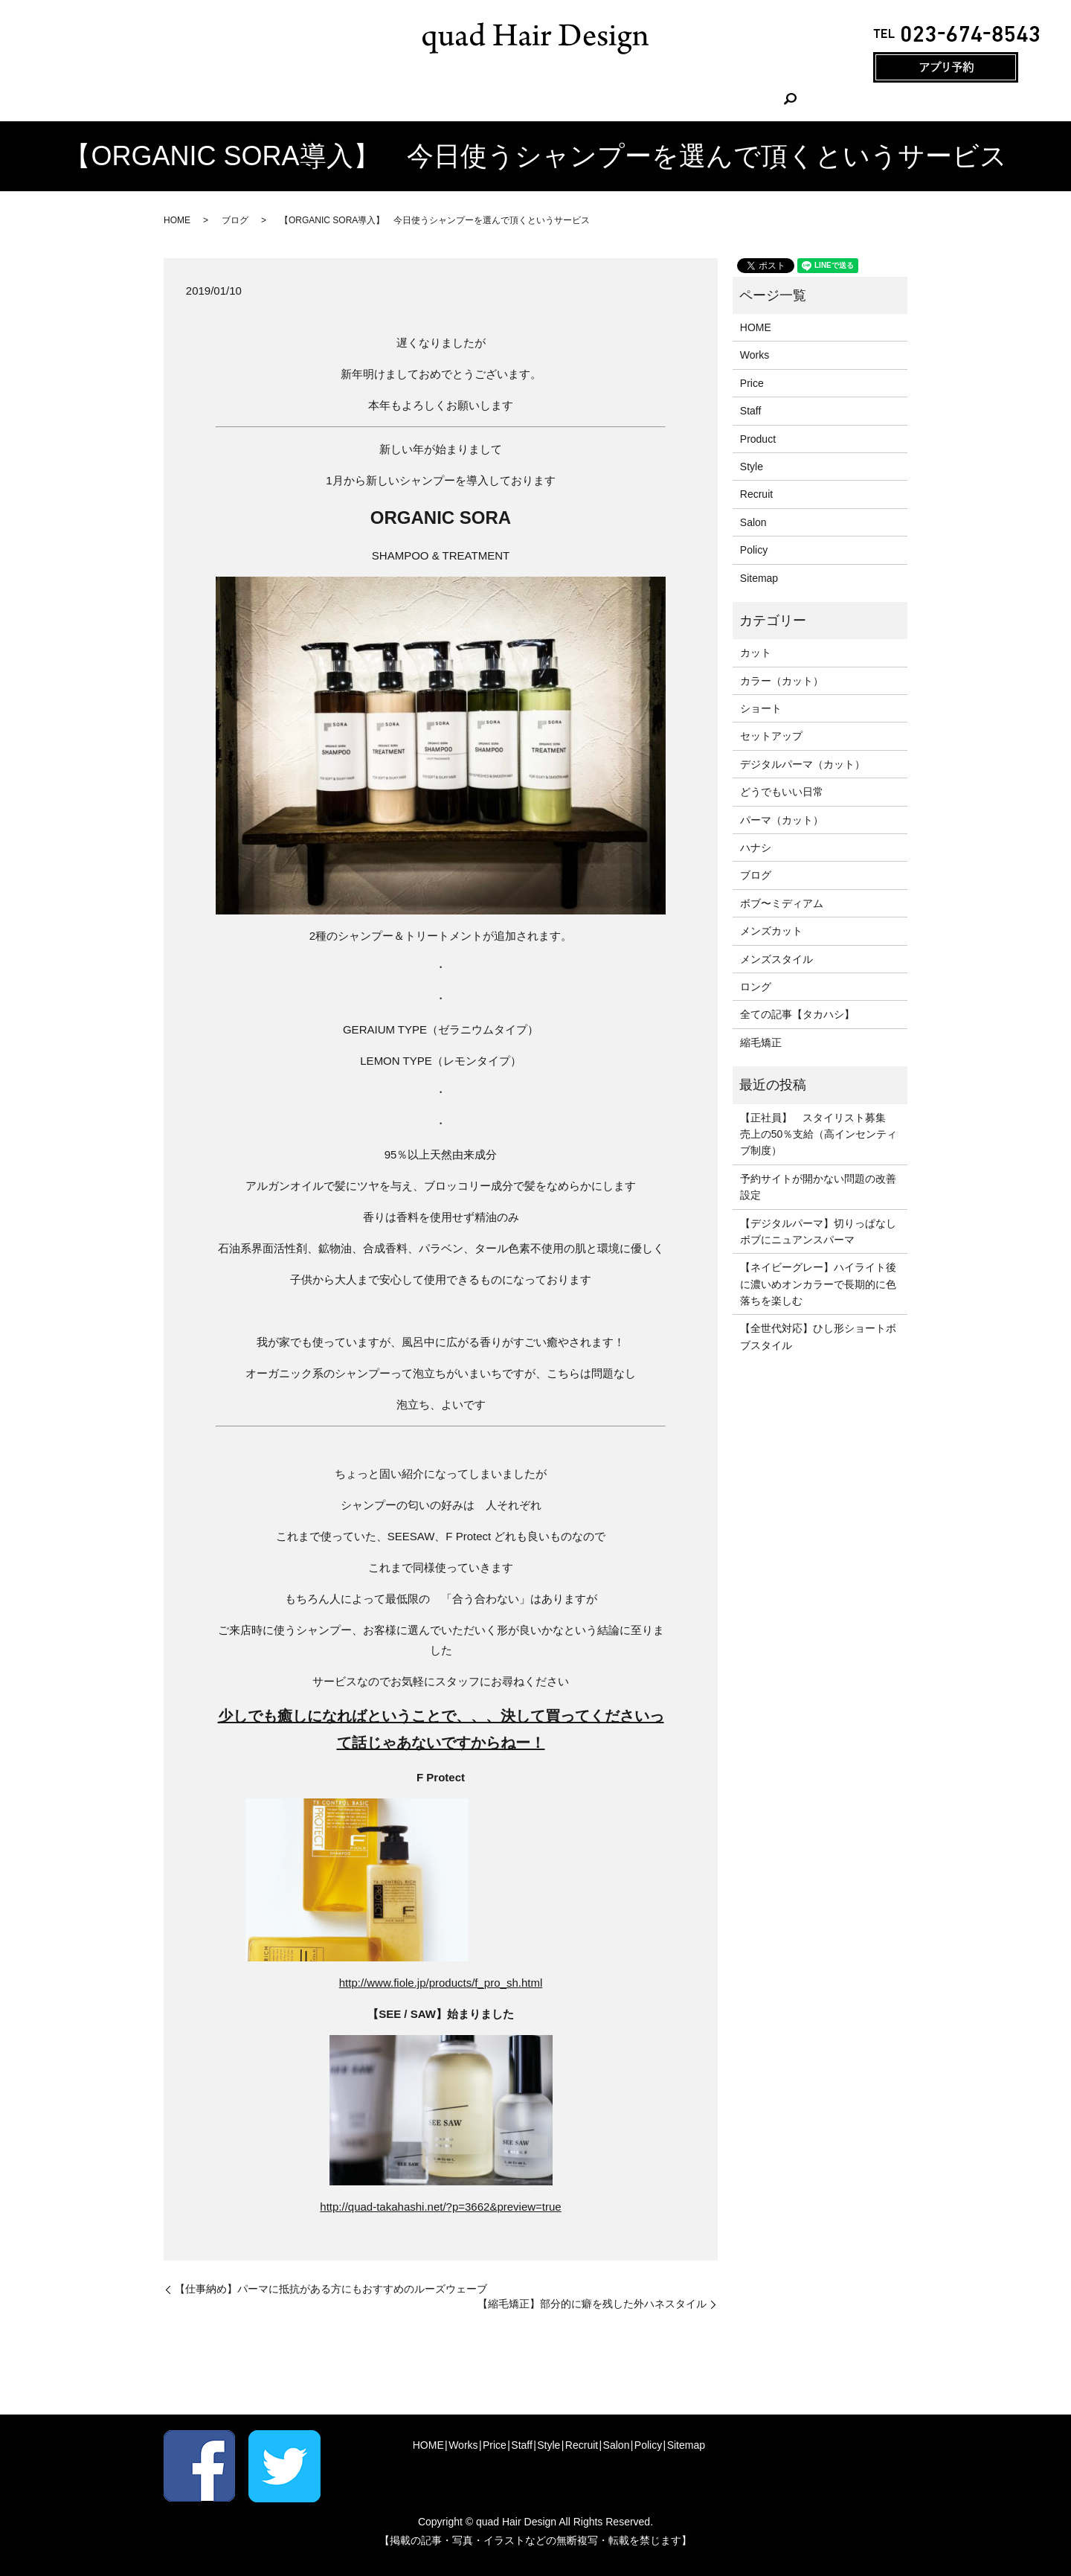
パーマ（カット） (781, 820)
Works (413, 100)
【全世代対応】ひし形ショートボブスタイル (818, 1336)
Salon (667, 100)
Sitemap (759, 578)
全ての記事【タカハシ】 (797, 1014)
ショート (761, 708)
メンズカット (771, 931)
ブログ (235, 220)
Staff (513, 100)
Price (465, 100)
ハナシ (755, 847)
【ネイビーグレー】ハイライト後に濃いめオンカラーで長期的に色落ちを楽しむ (818, 1284)
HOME (358, 100)
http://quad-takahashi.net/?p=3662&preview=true (440, 2206)
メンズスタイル (776, 959)
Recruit (612, 100)
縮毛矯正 (761, 1042)
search (717, 100)
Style (559, 100)
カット (755, 653)
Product (758, 439)
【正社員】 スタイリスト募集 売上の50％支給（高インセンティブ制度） (819, 1134)
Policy (754, 550)
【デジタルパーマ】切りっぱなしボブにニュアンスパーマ (818, 1231)
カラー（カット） (781, 681)
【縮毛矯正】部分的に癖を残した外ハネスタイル (592, 2304)
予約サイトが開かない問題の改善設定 (818, 1187)
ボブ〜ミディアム (781, 903)
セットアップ (771, 736)
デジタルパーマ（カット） (802, 764)
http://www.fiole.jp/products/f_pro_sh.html (440, 1982)
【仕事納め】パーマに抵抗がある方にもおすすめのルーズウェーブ (331, 2289)
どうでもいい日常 (781, 792)
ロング (755, 987)
